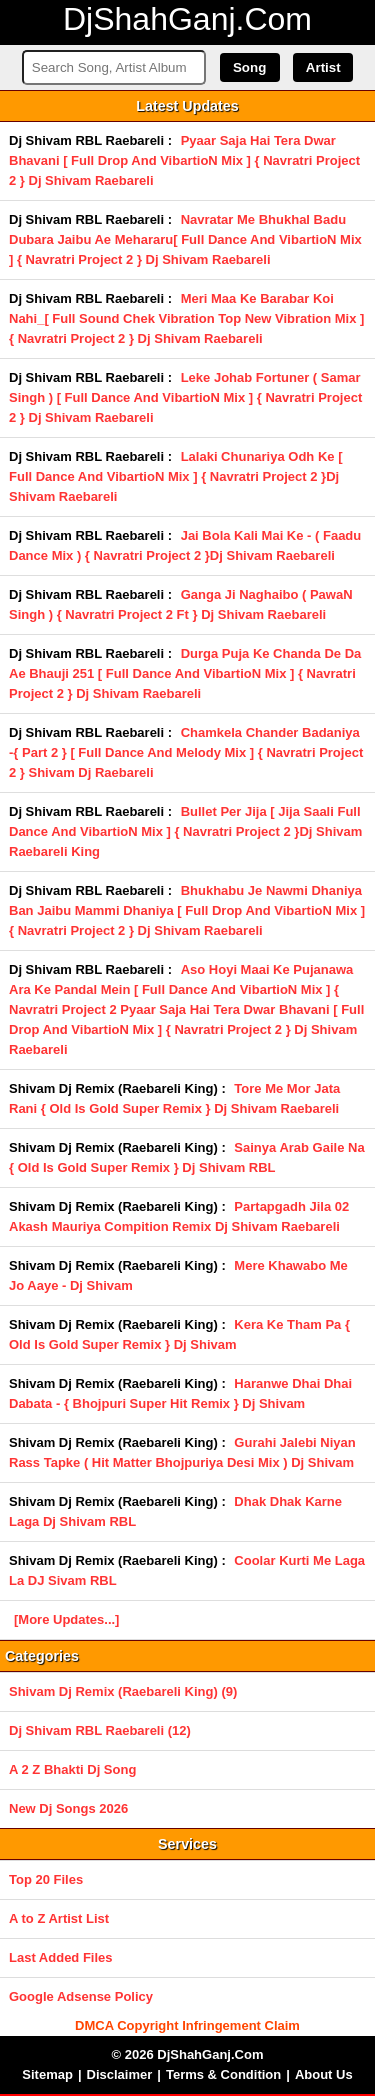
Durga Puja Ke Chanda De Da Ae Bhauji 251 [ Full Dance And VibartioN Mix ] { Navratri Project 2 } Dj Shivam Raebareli (185, 673)
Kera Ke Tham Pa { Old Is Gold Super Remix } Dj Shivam (179, 1334)
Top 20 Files (46, 1879)
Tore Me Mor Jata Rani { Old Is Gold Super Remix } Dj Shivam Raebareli (174, 1098)
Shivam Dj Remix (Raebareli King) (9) (123, 1691)
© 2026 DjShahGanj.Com (188, 2054)
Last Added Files (61, 1957)
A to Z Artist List (59, 1918)
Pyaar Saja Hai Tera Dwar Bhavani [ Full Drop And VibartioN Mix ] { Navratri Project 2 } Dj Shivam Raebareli (184, 160)
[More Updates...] (66, 1619)
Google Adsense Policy (81, 1996)
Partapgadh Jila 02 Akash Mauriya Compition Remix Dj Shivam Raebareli (179, 1216)
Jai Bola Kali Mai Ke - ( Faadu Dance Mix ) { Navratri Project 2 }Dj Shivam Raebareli (185, 545)
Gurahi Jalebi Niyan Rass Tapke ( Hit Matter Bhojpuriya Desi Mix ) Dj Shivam (182, 1452)
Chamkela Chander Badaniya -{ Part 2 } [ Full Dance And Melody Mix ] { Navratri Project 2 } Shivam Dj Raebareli (186, 752)
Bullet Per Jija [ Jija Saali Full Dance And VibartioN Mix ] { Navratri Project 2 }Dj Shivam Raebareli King (185, 831)
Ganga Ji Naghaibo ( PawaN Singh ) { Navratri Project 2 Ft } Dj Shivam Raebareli (181, 604)
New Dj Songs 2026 (68, 1808)
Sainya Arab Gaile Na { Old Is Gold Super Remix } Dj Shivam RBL (187, 1157)
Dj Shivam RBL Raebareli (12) (100, 1730)
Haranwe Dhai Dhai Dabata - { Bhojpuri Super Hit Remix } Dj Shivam (180, 1393)
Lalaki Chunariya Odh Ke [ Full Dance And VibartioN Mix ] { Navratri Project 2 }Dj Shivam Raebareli (175, 476)
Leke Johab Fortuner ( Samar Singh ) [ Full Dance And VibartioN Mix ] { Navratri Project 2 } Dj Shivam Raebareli (185, 397)
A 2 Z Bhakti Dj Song (72, 1769)
